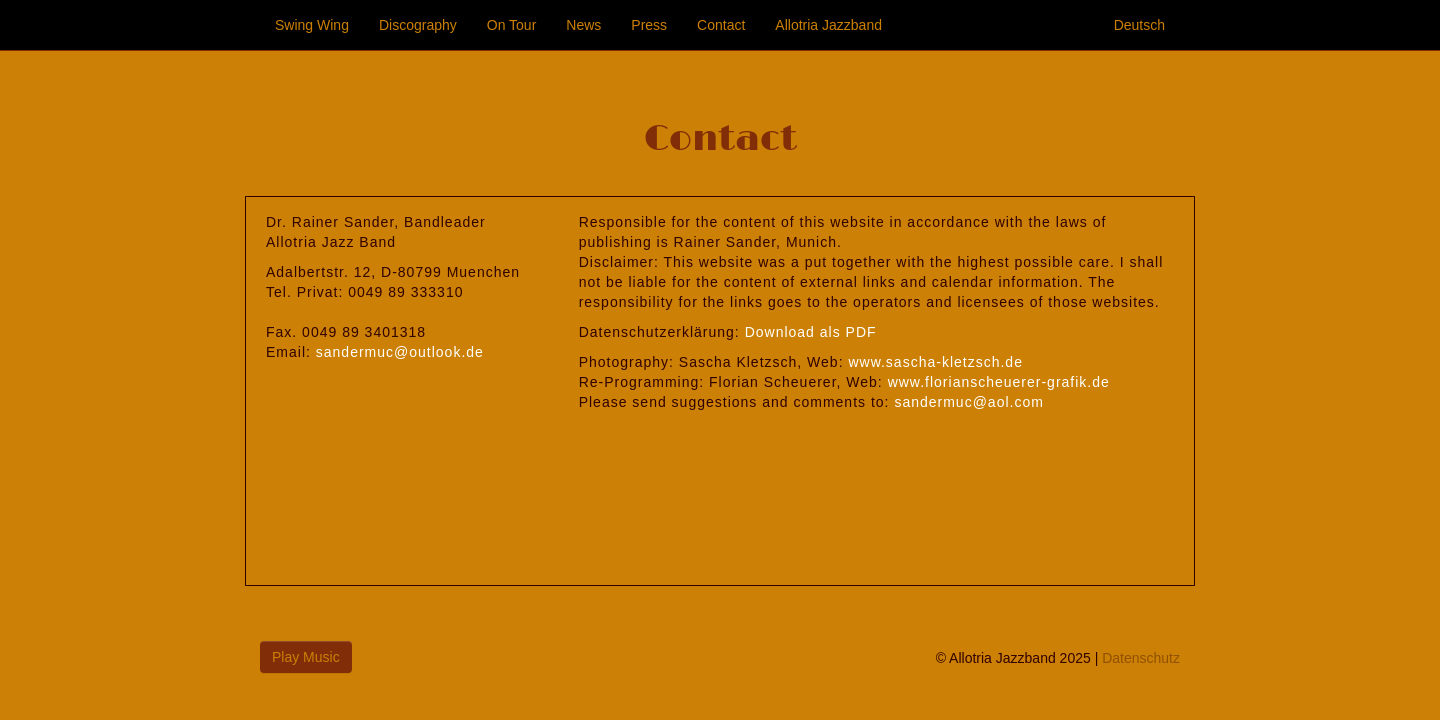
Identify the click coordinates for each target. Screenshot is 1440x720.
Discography (418, 25)
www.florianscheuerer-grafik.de (999, 382)
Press (649, 25)
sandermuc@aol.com (969, 402)
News (583, 25)
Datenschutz (1141, 658)
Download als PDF (811, 332)
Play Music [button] (306, 657)
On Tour (512, 25)
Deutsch (1139, 25)
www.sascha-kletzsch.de (935, 362)
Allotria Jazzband (828, 25)
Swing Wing (312, 25)
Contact (721, 25)
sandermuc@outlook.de (400, 352)
